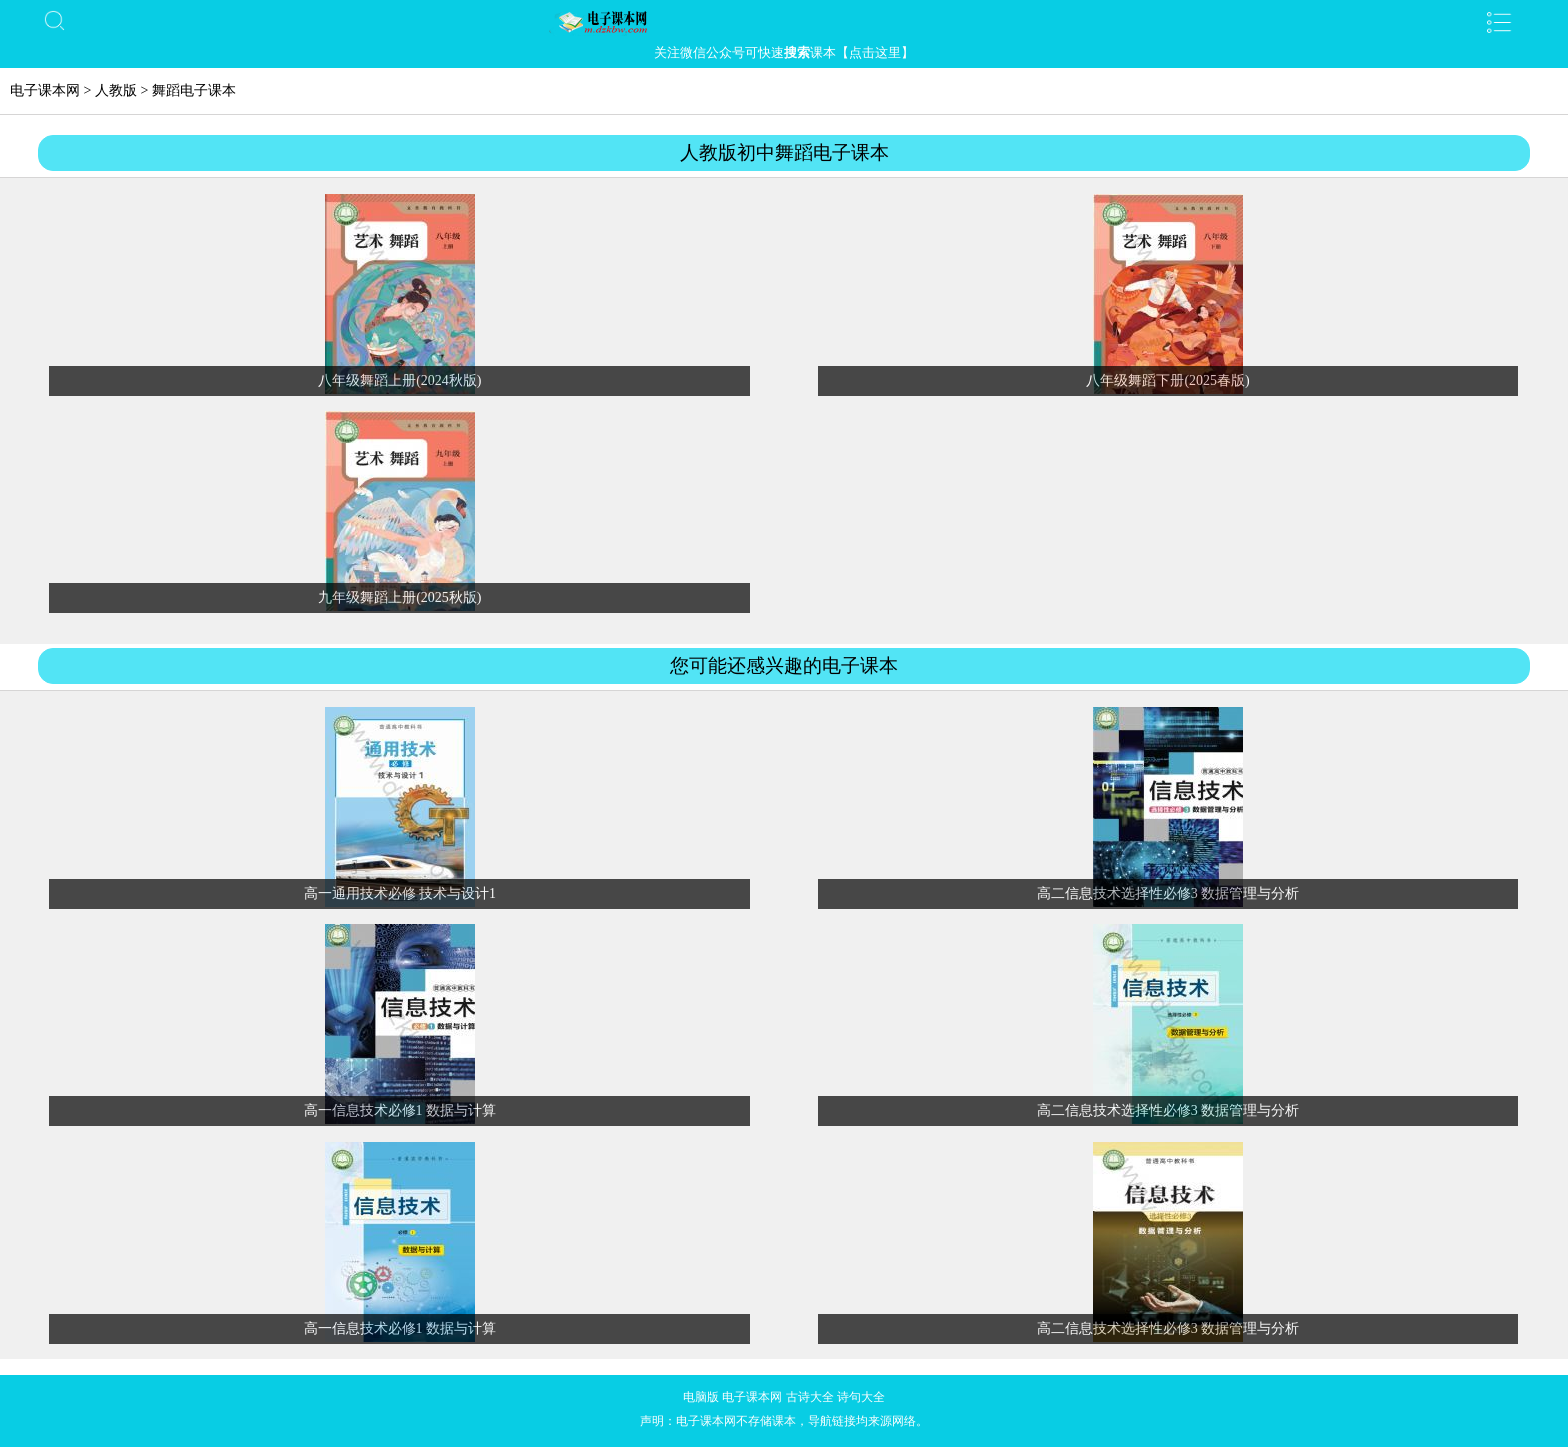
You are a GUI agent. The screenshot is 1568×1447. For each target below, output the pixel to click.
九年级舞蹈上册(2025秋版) (399, 597)
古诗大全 (810, 1397)
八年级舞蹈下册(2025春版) (1167, 380)
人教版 (116, 90)
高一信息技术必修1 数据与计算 (400, 1110)
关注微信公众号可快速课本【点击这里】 (784, 52)
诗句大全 (861, 1397)
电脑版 (701, 1397)
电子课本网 (45, 90)
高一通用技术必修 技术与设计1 (400, 893)
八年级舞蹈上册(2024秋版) (399, 380)
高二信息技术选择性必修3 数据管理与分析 (1168, 893)
